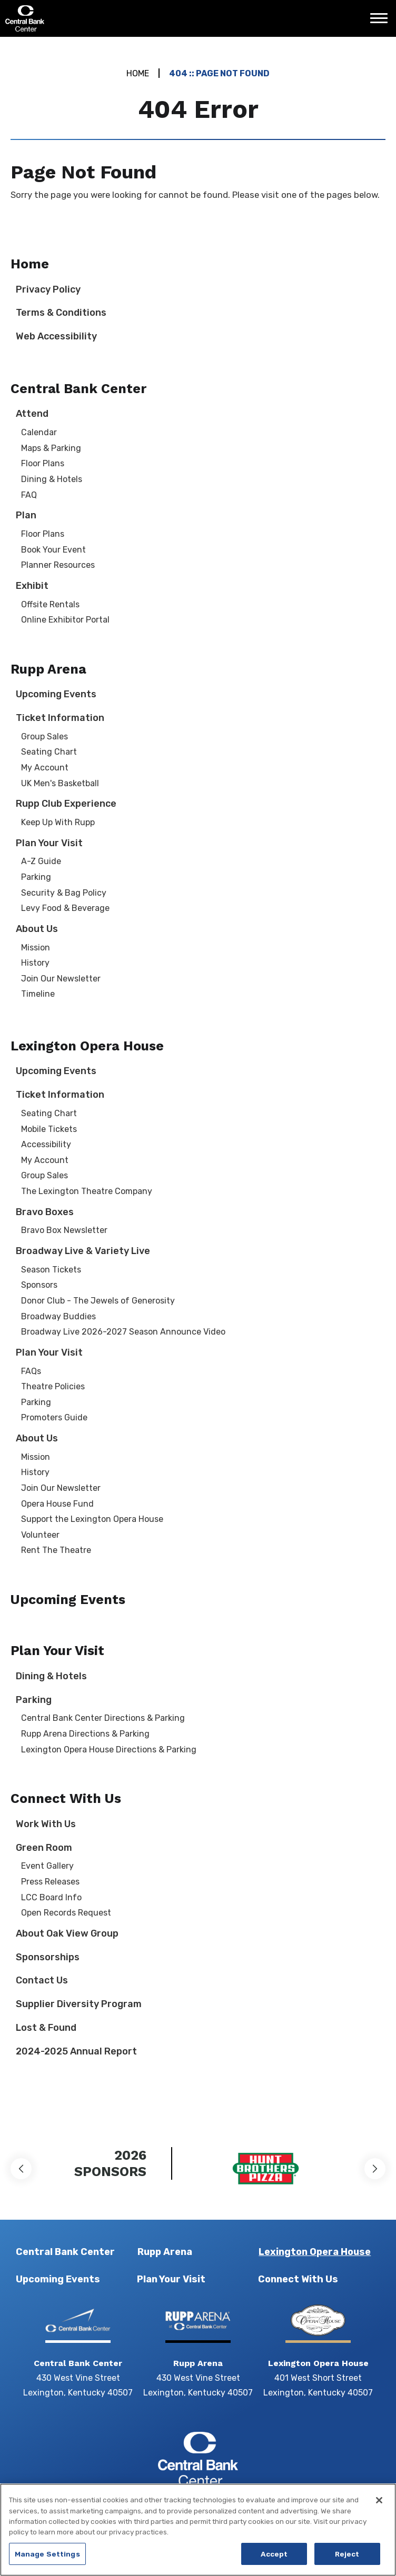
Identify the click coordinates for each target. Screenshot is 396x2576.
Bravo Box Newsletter (64, 1230)
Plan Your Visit (49, 843)
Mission (35, 948)
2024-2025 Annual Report (76, 2051)
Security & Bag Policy (63, 893)
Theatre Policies (53, 1386)
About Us (37, 929)
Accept (274, 2560)
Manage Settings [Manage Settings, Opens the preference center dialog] (47, 2560)
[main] (198, 1077)
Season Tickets (51, 1270)
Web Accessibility (56, 336)
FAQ (29, 495)
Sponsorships (48, 1957)
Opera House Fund (57, 1504)
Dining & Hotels (51, 479)
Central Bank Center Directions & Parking (103, 1718)
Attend (32, 413)
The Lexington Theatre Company (86, 1191)
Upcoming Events (56, 694)
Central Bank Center (61, 18)
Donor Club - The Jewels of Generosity (98, 1301)
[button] (21, 2168)
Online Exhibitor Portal (65, 620)
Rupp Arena (48, 669)
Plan (26, 515)
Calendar (39, 432)
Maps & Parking (51, 448)
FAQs (31, 1371)
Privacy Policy (48, 289)
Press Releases (50, 1882)
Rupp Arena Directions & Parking (85, 1734)
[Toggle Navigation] (381, 22)
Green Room (44, 1847)
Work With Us (46, 1824)
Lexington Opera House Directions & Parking (108, 1750)
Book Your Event (53, 550)
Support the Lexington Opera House (92, 1519)
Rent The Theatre (56, 1550)
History (35, 963)
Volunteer (40, 1535)
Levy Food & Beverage (65, 908)
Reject (347, 2560)
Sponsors (39, 1285)
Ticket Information (60, 718)
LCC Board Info (51, 1897)
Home (137, 73)
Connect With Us (66, 1798)
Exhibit (32, 586)
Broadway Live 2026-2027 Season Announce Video (123, 1332)
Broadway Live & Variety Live (83, 1251)
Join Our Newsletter (61, 979)
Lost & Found (46, 2027)
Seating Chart (49, 752)
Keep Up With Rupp (58, 822)
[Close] (379, 2506)
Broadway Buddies (58, 1316)
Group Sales (44, 736)
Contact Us (42, 1980)
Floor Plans (42, 463)
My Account (44, 768)
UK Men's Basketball (60, 783)
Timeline (38, 994)
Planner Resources (58, 565)
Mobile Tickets (49, 1129)
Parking (36, 877)
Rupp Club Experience (66, 803)
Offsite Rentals (50, 604)
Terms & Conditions (61, 312)
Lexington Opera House (87, 1046)
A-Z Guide (41, 861)
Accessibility (46, 1144)
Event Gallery (47, 1866)
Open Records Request (66, 1913)
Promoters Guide (54, 1417)
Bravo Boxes (45, 1212)
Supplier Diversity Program (79, 2004)
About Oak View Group (67, 1933)
